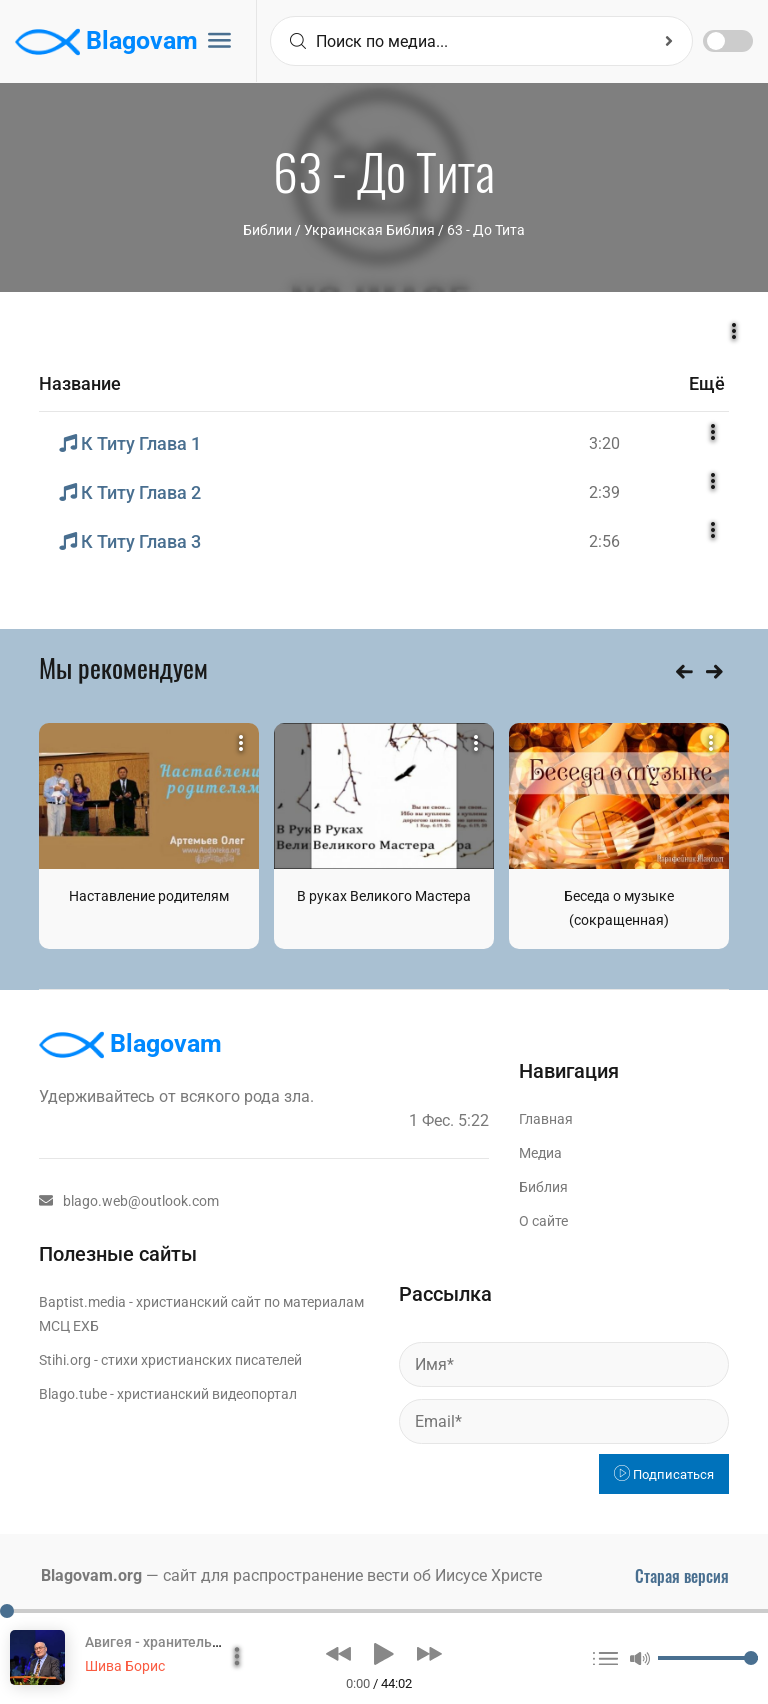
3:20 (604, 443)
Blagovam (106, 42)
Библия (543, 1187)
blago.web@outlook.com (129, 1201)
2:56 (604, 541)
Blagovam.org (91, 1575)
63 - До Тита (486, 230)
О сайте (543, 1221)
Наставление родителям (149, 896)
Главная (546, 1119)
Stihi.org (65, 1360)
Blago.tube (73, 1394)
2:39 (604, 492)
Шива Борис (125, 1666)
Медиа (540, 1153)
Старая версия (682, 1576)
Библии (267, 230)
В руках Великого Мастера (384, 896)
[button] (338, 1654)
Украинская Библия (369, 230)
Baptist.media (82, 1302)
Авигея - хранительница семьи (187, 1642)
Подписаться (664, 1474)
